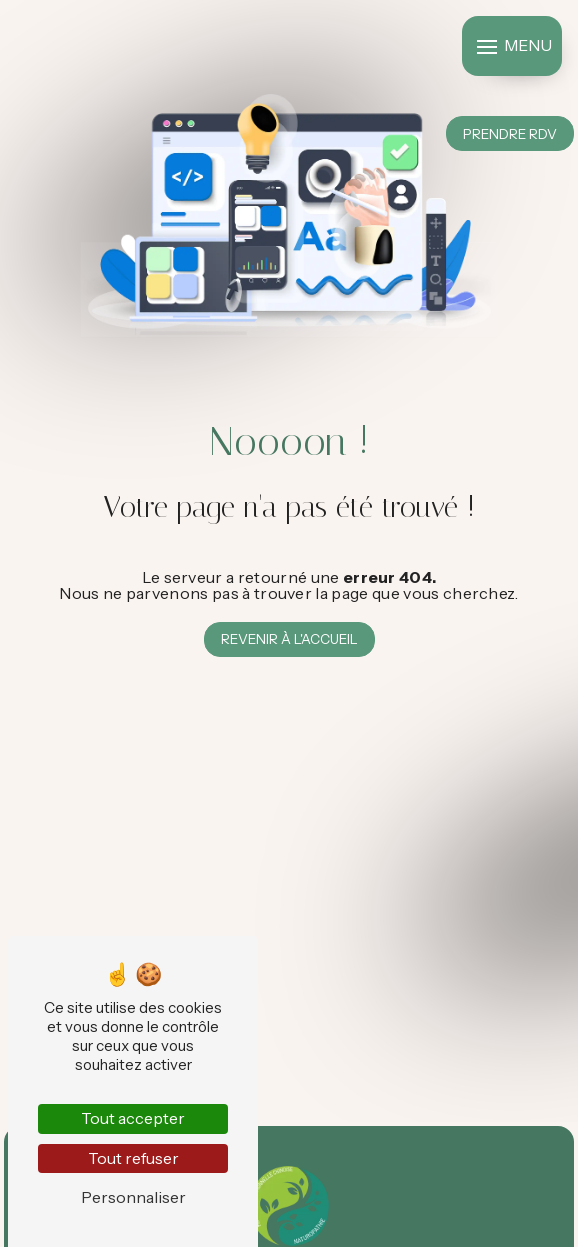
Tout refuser (133, 1158)
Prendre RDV (510, 134)
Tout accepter (133, 1118)
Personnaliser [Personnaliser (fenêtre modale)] (133, 1197)
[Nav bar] (512, 46)
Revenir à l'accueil (289, 639)
